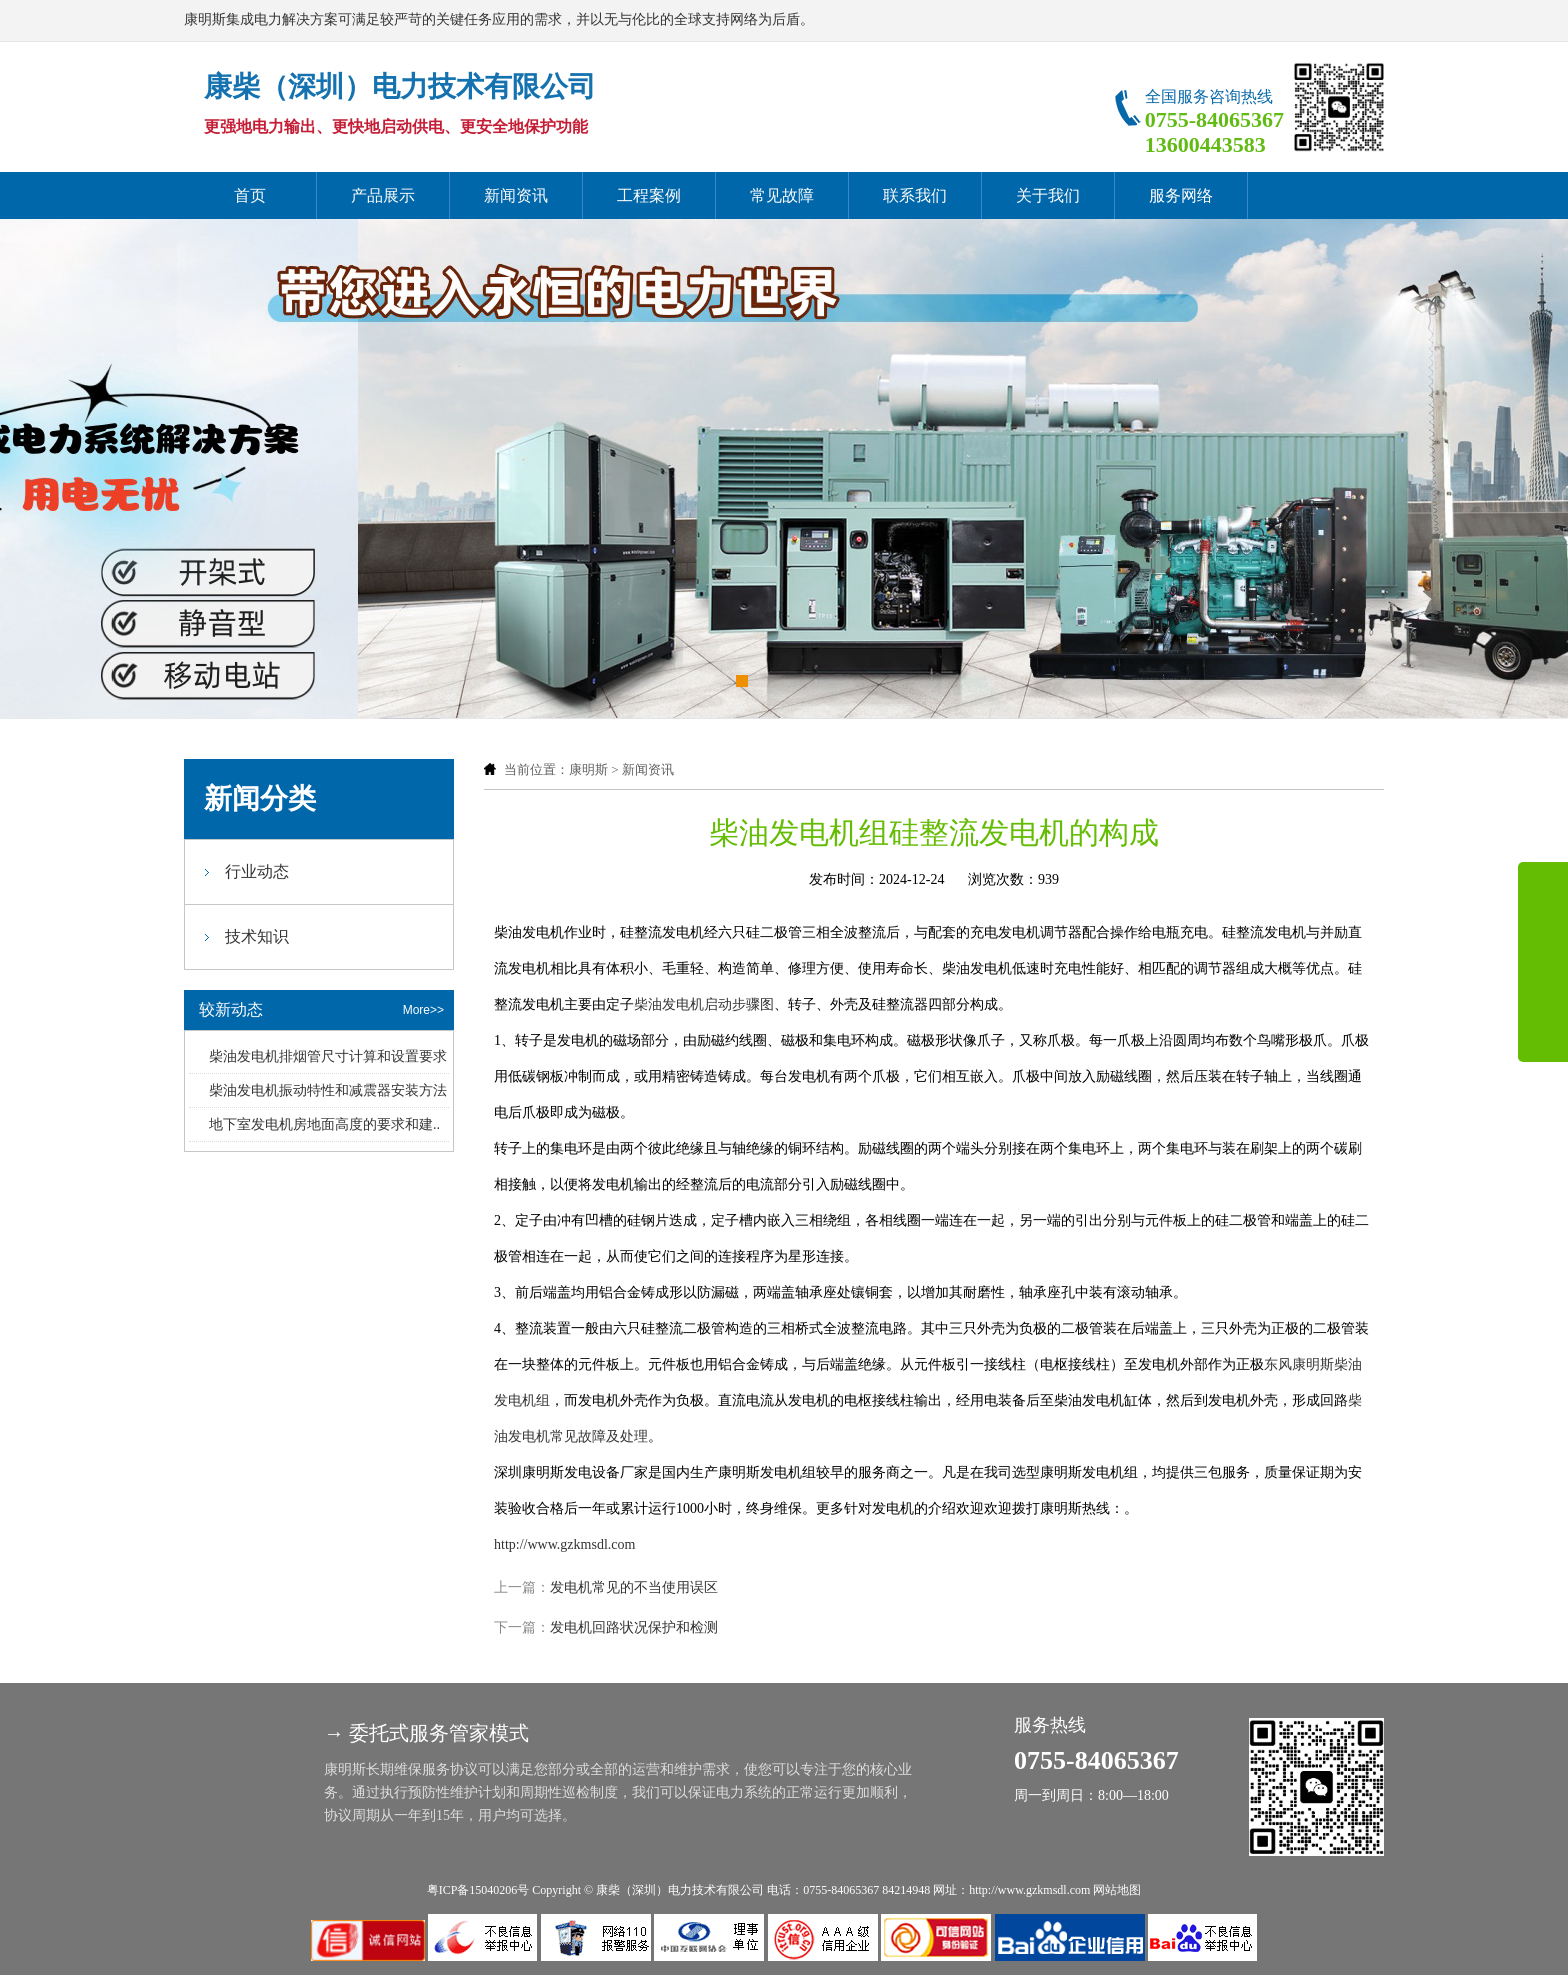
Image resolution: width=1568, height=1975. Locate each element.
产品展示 (383, 195)
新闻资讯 (516, 195)
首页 (250, 195)
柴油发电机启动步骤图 (704, 1004)
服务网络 (1181, 195)
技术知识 (257, 936)
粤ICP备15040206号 (478, 1890)
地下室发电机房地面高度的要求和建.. (324, 1124)
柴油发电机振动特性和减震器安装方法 (328, 1090)
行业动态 (257, 871)
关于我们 (1048, 195)
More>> (423, 1010)
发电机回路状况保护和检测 (634, 1627)
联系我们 (915, 195)
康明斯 (588, 769)
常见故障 (782, 195)
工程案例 (649, 195)
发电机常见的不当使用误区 (634, 1587)
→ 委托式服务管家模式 (426, 1733)
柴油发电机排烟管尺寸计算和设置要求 (328, 1056)
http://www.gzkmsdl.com (564, 1544)
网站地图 (1117, 1890)
